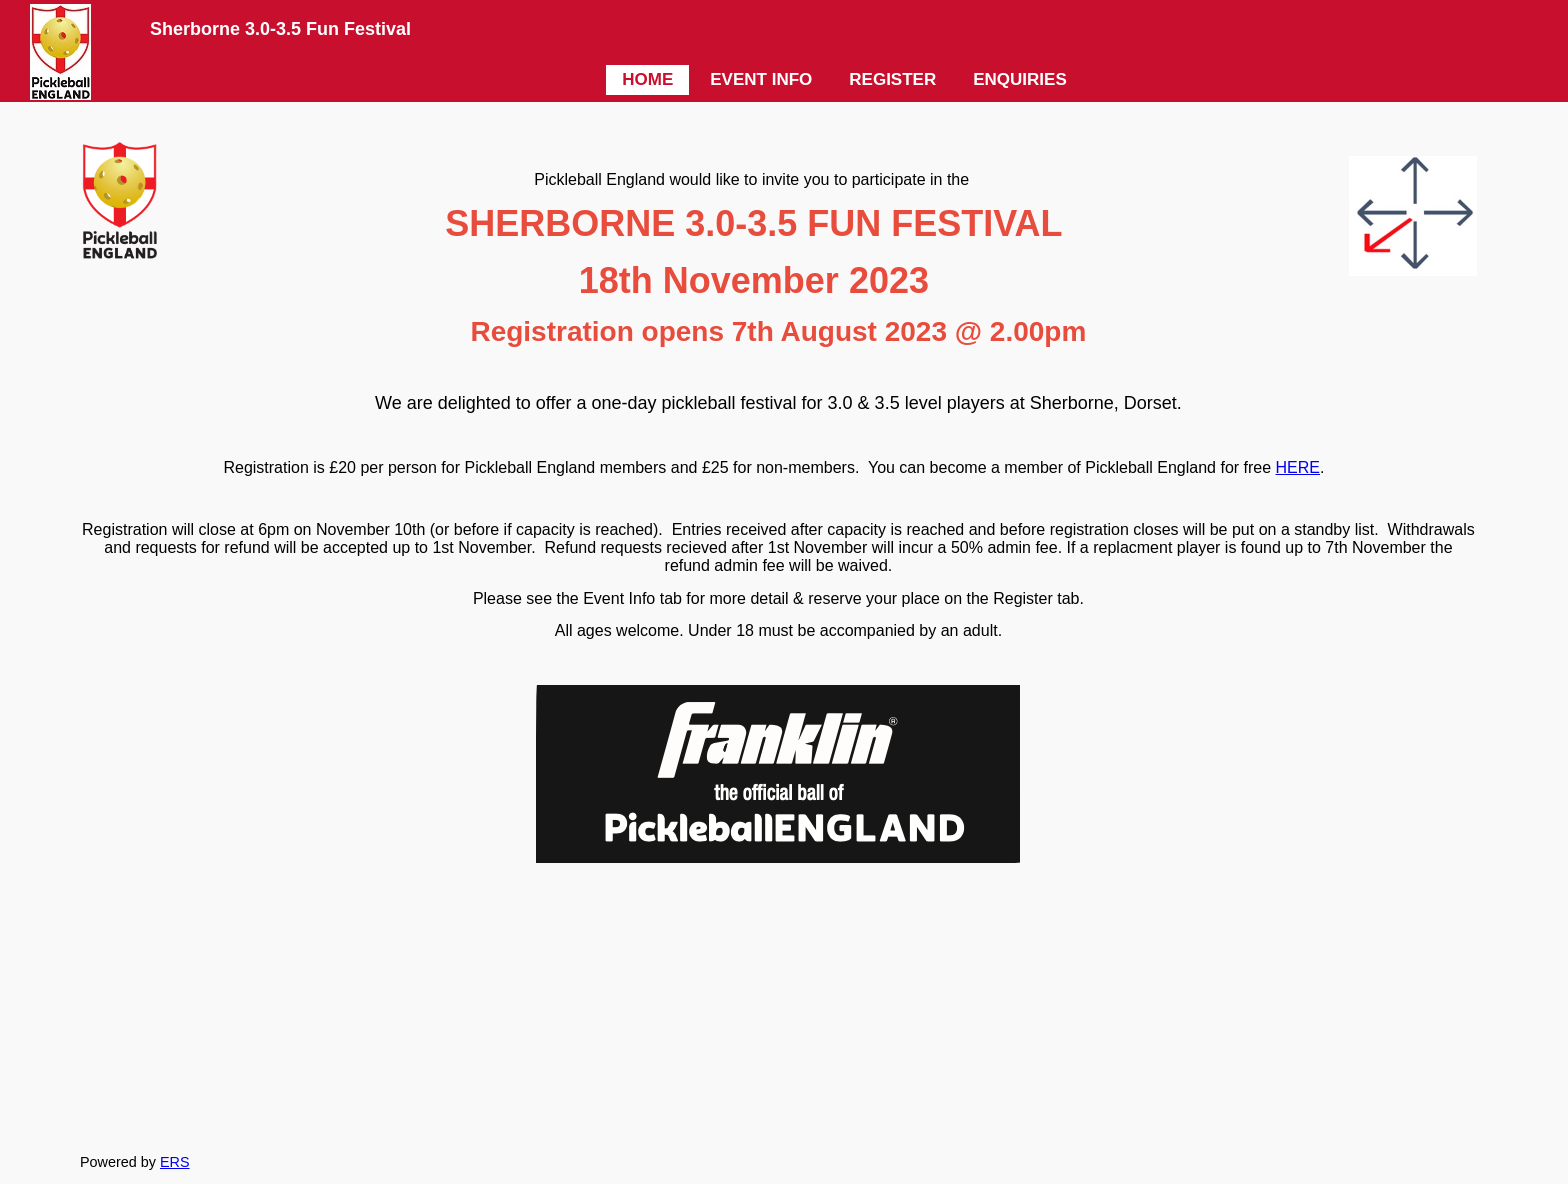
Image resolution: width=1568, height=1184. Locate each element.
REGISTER (892, 79)
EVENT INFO (761, 79)
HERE (1298, 467)
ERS (175, 1162)
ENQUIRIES (1020, 79)
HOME (647, 79)
